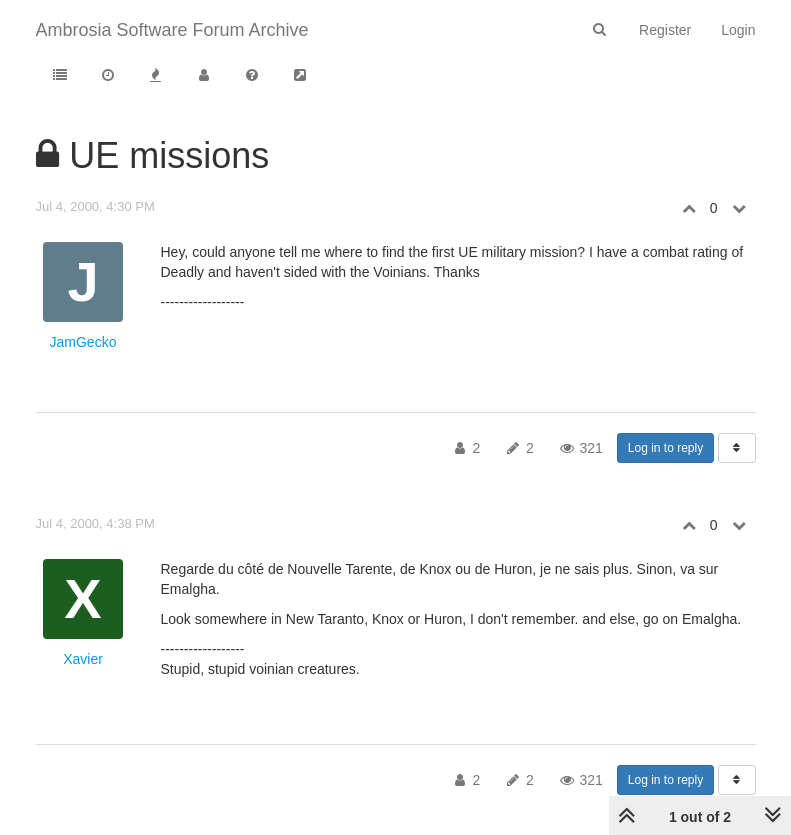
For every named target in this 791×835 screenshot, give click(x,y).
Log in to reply (665, 448)
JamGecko (83, 342)
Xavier (83, 659)
